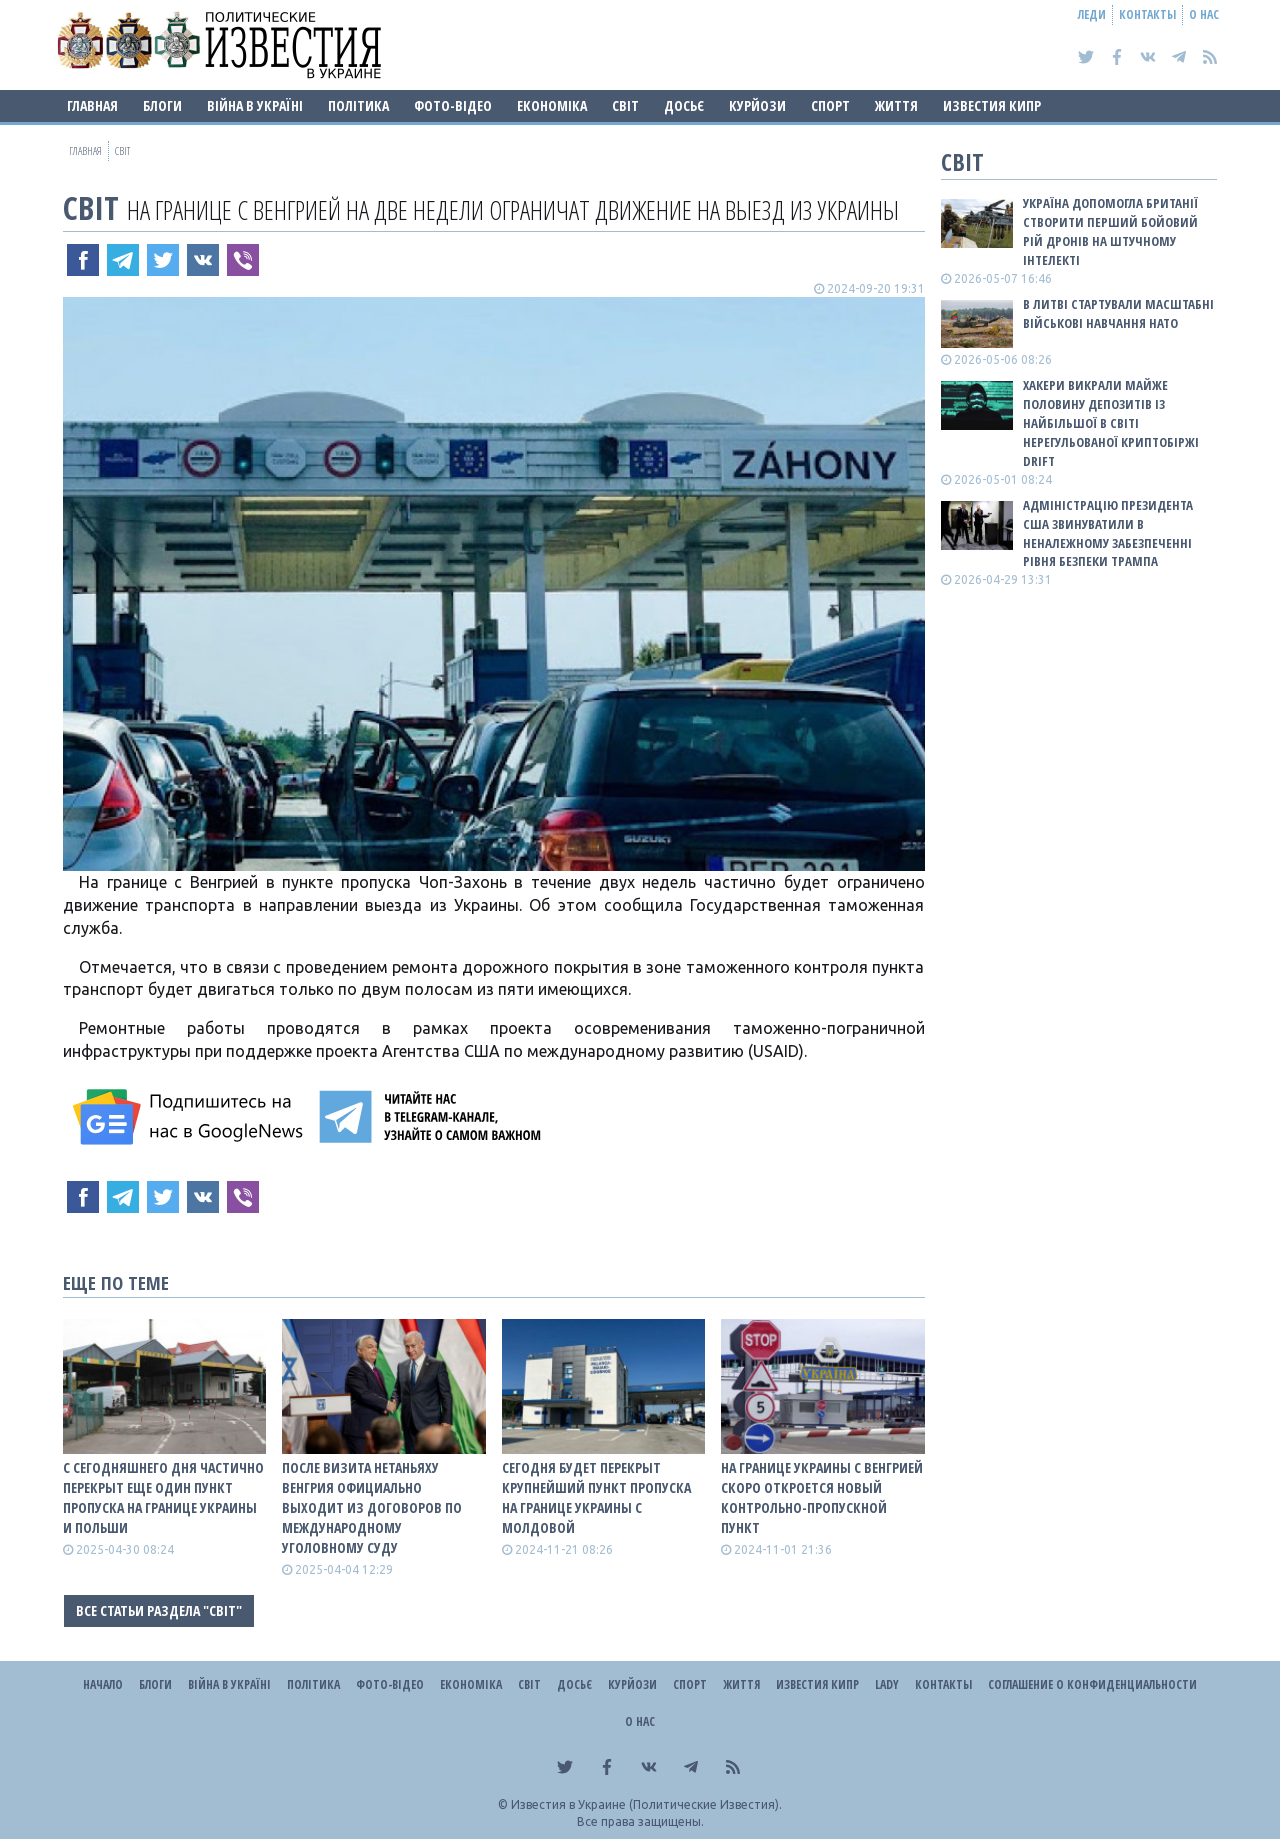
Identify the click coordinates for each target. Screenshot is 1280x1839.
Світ (625, 105)
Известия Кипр (992, 105)
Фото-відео (453, 105)
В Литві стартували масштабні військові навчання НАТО (1118, 313)
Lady (887, 1684)
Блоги (162, 105)
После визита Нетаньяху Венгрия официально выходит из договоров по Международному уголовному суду (372, 1507)
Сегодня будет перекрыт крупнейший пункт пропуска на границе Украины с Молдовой (596, 1497)
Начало (103, 1684)
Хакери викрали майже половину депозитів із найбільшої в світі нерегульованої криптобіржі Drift (1111, 422)
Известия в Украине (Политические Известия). (646, 1804)
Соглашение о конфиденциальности (1092, 1684)
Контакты (1147, 14)
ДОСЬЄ (684, 105)
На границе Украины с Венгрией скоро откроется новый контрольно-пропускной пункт (822, 1497)
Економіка (552, 105)
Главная (92, 105)
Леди (1092, 14)
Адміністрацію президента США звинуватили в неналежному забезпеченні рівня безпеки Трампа (1108, 533)
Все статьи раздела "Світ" (159, 1610)
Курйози (757, 105)
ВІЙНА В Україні (255, 105)
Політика (358, 105)
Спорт (830, 105)
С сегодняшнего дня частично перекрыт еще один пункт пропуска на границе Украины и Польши (163, 1497)
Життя (896, 105)
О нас (1204, 14)
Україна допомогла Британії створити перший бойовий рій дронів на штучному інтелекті (1110, 231)
